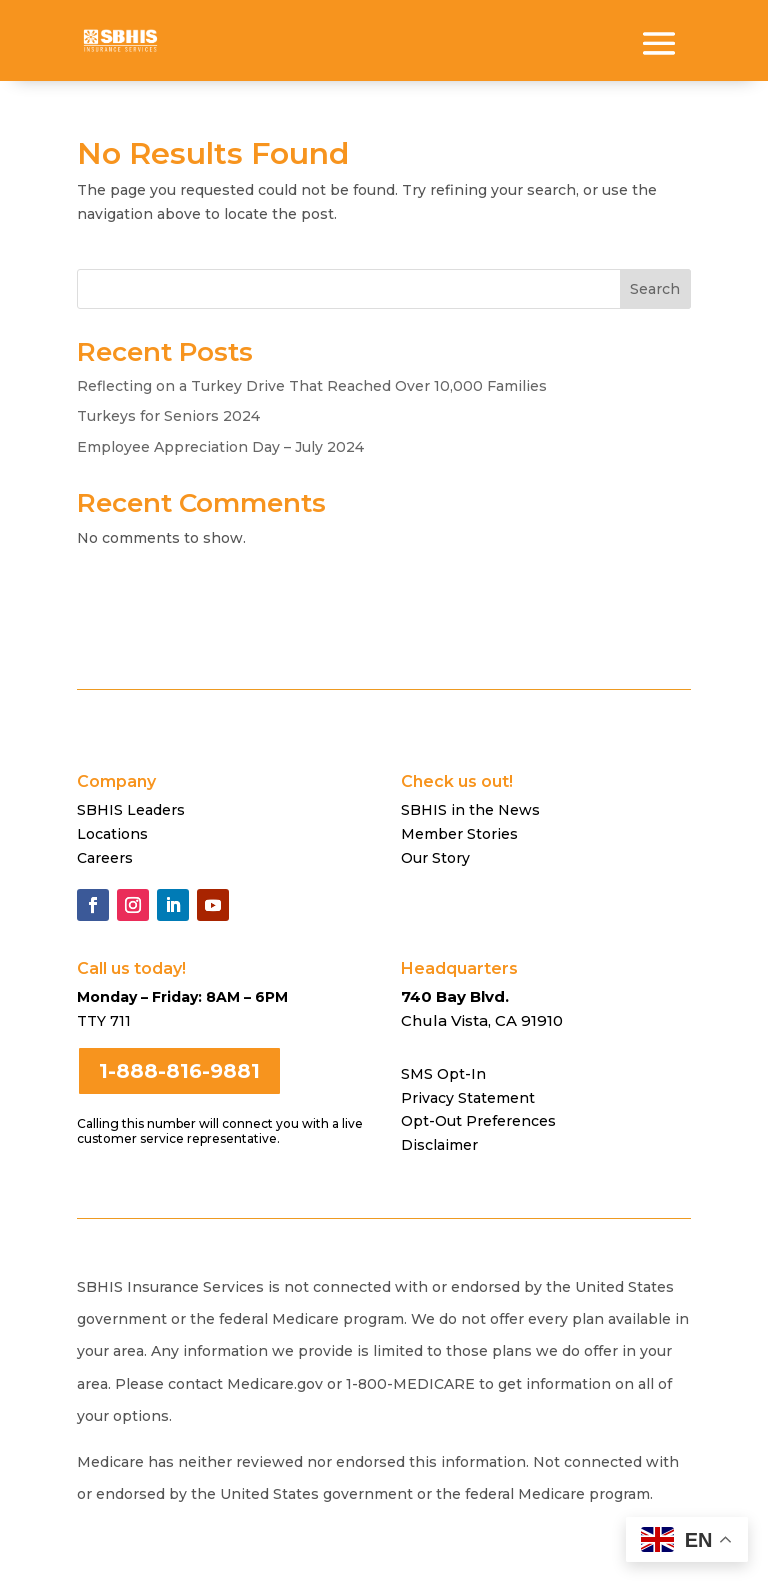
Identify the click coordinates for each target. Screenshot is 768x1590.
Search (655, 289)
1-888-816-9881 (179, 1071)
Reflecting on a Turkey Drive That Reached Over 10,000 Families (312, 386)
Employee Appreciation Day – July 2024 (220, 447)
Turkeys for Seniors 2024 (168, 416)
